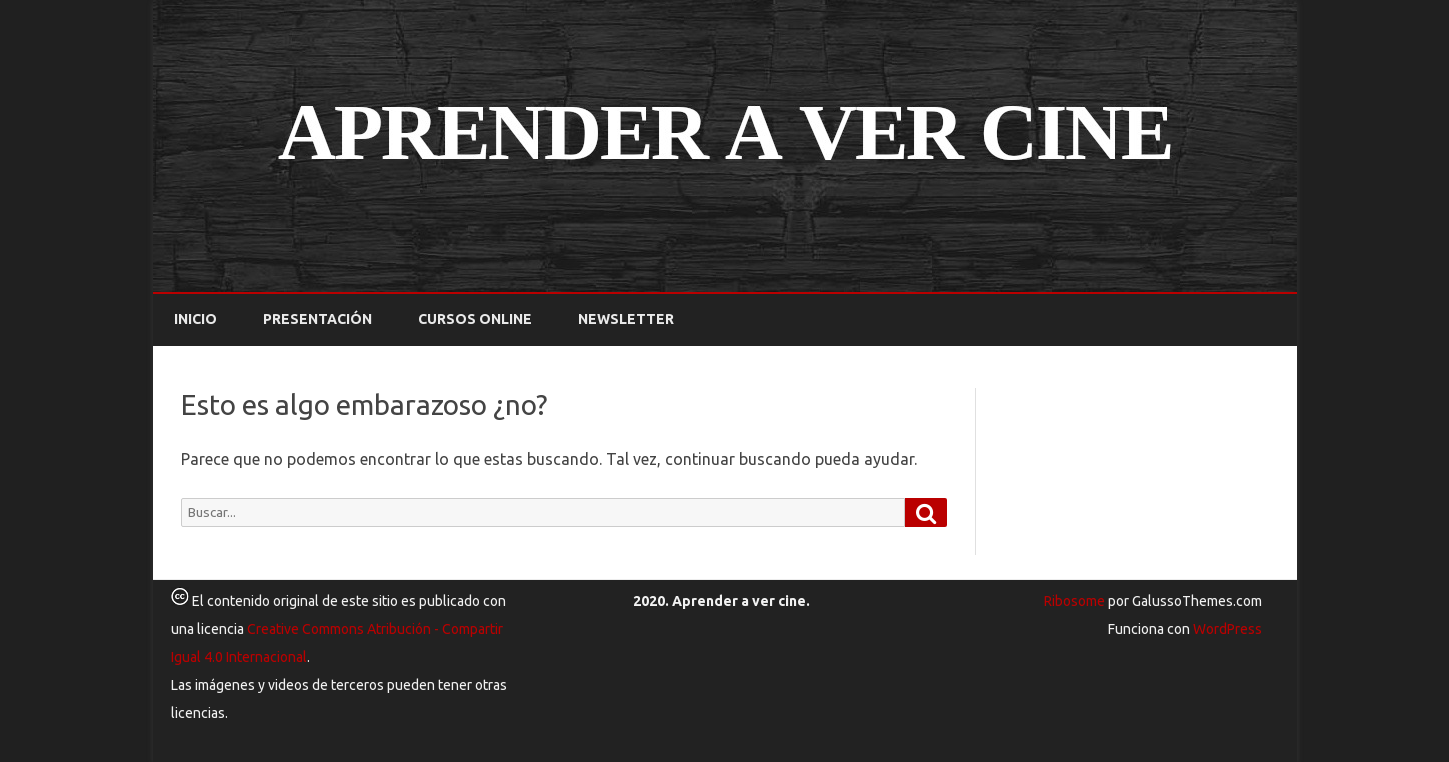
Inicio (195, 319)
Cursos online (475, 319)
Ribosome (1074, 601)
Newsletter (626, 319)
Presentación (317, 319)
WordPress (1226, 629)
